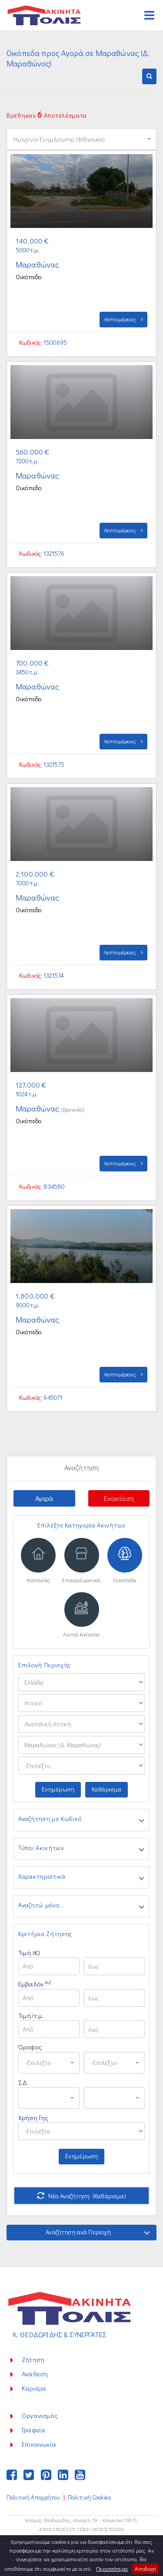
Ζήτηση (33, 2359)
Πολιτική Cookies (90, 2497)
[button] (149, 76)
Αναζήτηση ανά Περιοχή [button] (98, 2232)
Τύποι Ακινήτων (81, 1849)
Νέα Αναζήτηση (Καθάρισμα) (81, 2196)
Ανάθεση (35, 2373)
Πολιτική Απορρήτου (33, 2497)
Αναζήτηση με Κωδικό (81, 1820)
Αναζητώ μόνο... (81, 1906)
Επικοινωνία (39, 2444)
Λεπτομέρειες (123, 319)
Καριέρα (34, 2388)
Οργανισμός (40, 2415)
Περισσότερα (112, 2568)
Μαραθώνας (38, 264)
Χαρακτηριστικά (81, 1878)
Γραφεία (33, 2429)
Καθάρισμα (106, 1789)
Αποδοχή (145, 2568)
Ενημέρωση (58, 1789)
